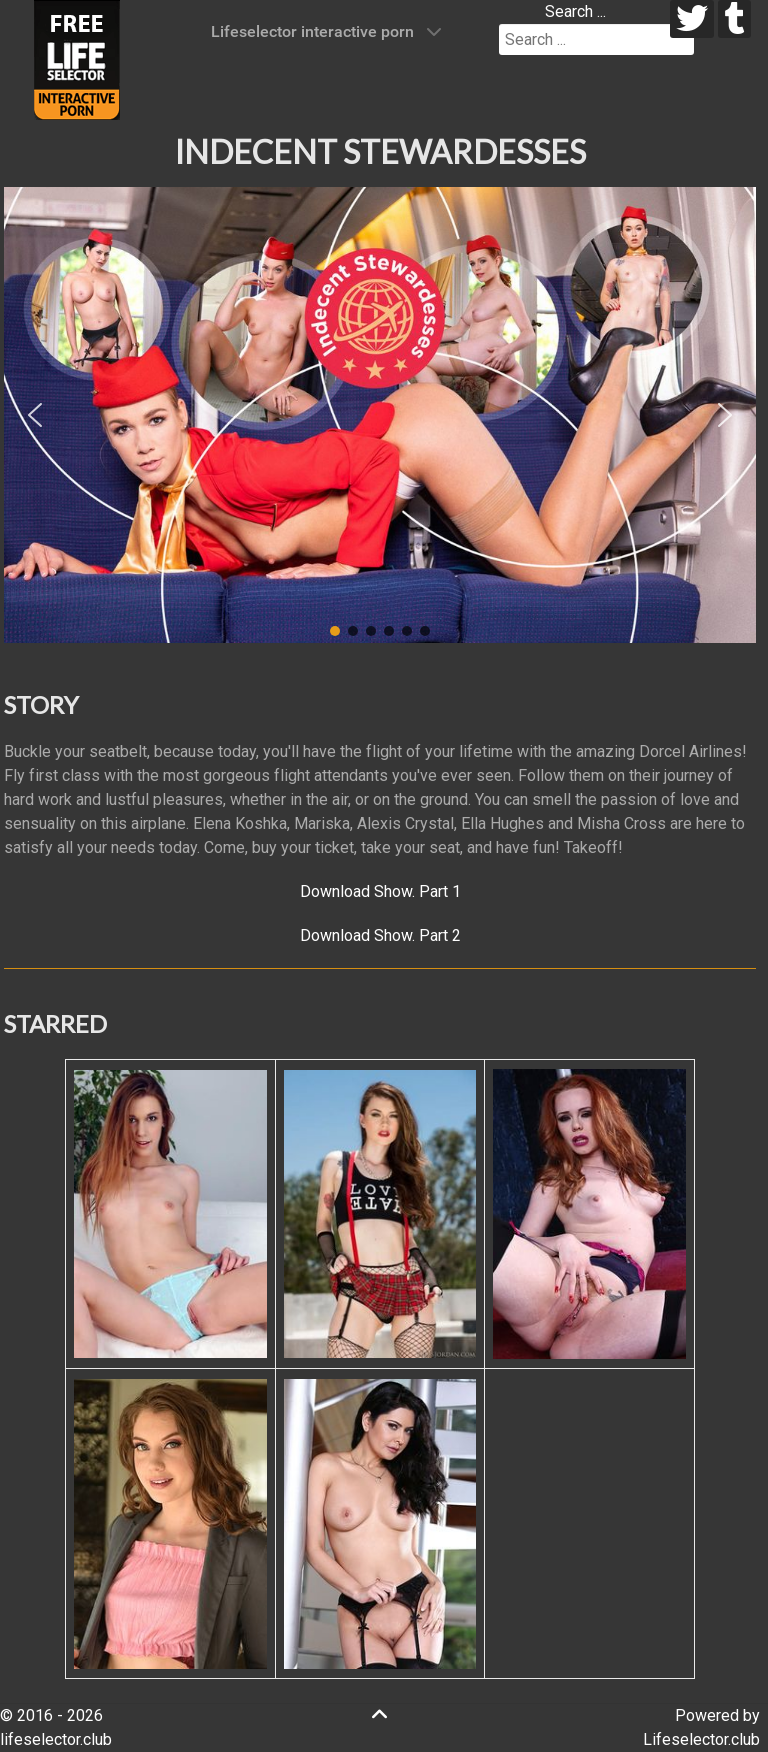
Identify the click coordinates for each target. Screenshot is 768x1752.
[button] (35, 415)
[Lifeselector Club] (77, 58)
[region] (380, 415)
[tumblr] (734, 19)
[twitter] (692, 19)
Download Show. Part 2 (380, 935)
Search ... (575, 11)
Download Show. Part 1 (380, 891)
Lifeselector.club (701, 1739)
